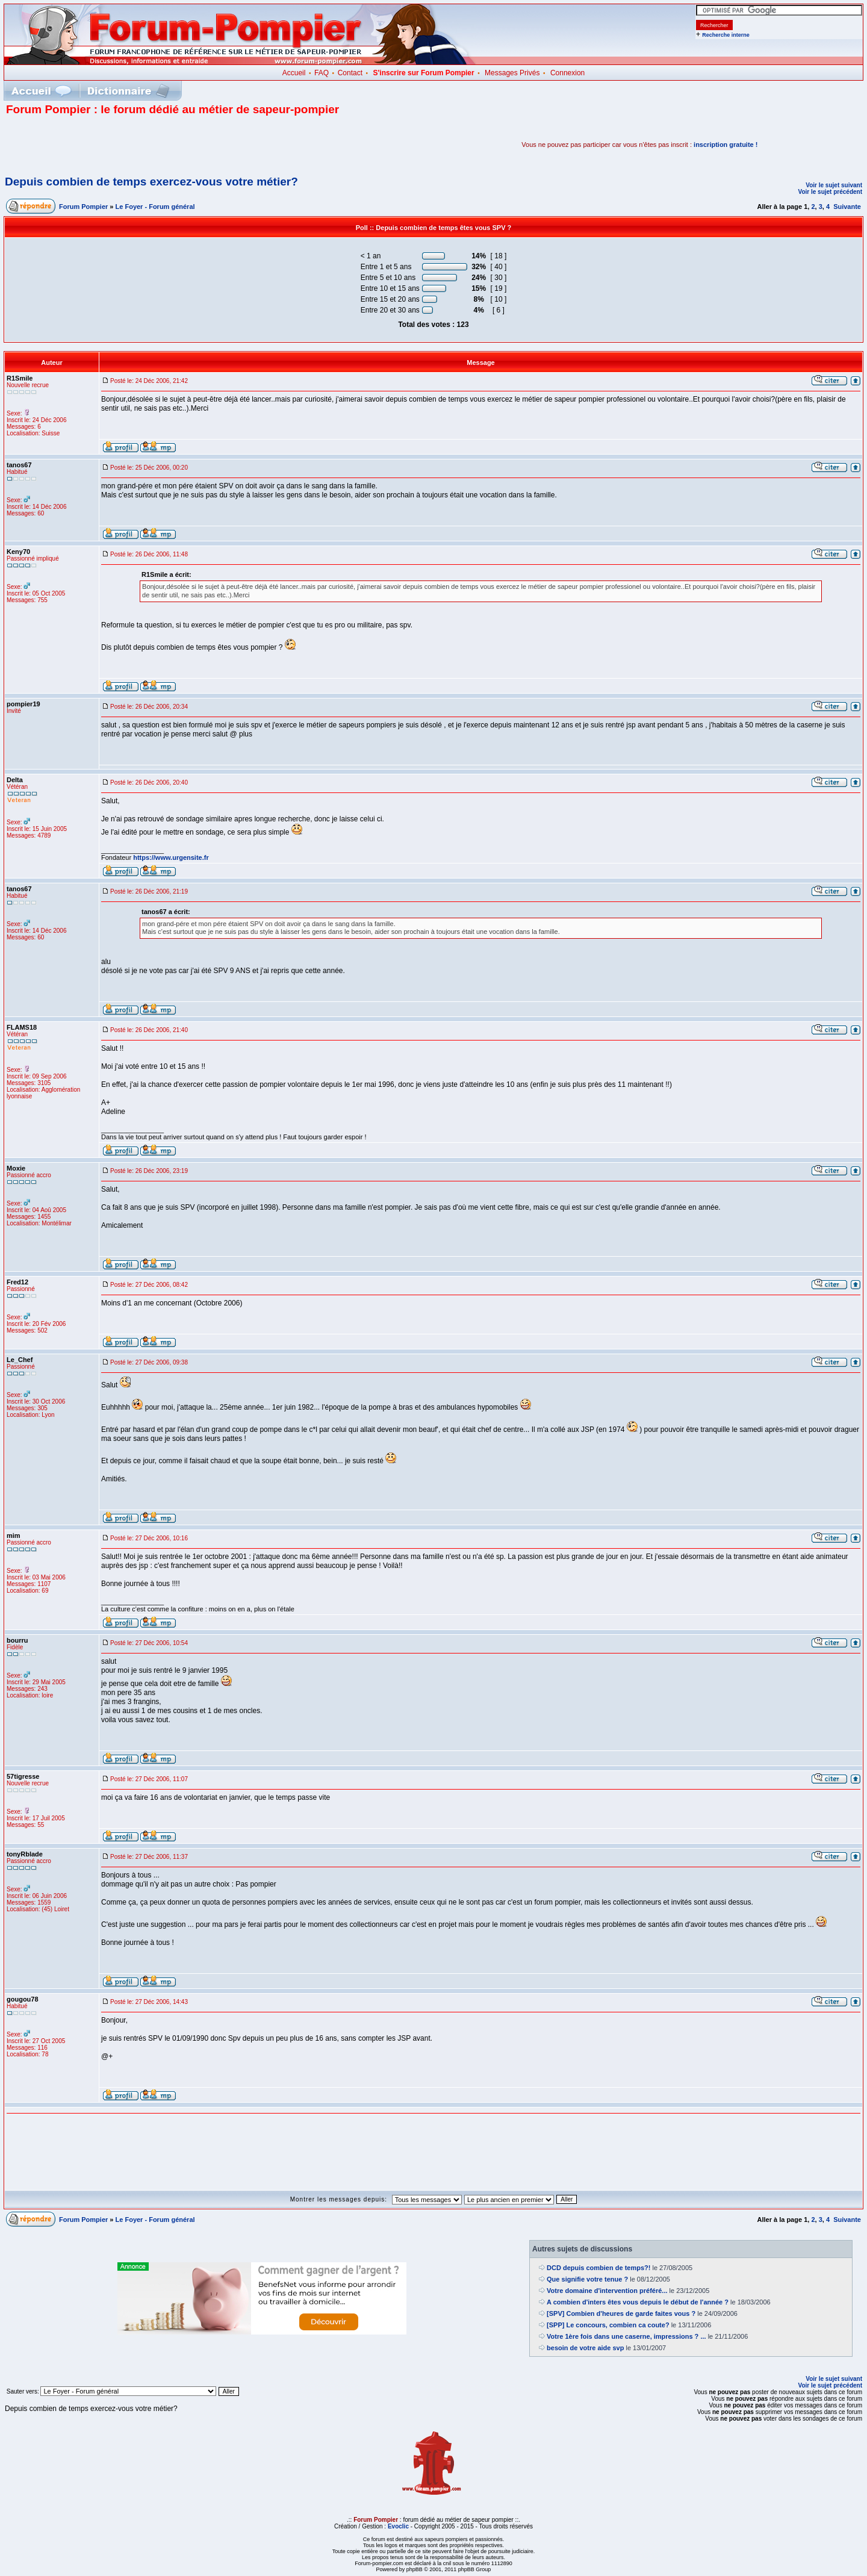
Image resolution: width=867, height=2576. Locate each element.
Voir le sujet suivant (834, 185)
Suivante (847, 206)
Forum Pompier (83, 206)
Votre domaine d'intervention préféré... (607, 2290)
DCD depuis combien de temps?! (598, 2267)
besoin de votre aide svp (585, 2347)
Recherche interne (726, 35)
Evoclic (398, 2526)
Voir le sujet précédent (830, 191)
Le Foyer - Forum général (155, 206)
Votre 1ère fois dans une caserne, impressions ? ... (626, 2336)
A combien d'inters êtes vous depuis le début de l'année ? (638, 2302)
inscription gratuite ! (725, 144)
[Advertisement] (147, 144)
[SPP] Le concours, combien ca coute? (608, 2325)
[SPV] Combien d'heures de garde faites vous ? (621, 2313)
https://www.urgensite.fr (171, 857)
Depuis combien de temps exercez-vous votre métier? (151, 181)
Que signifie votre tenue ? (587, 2279)
